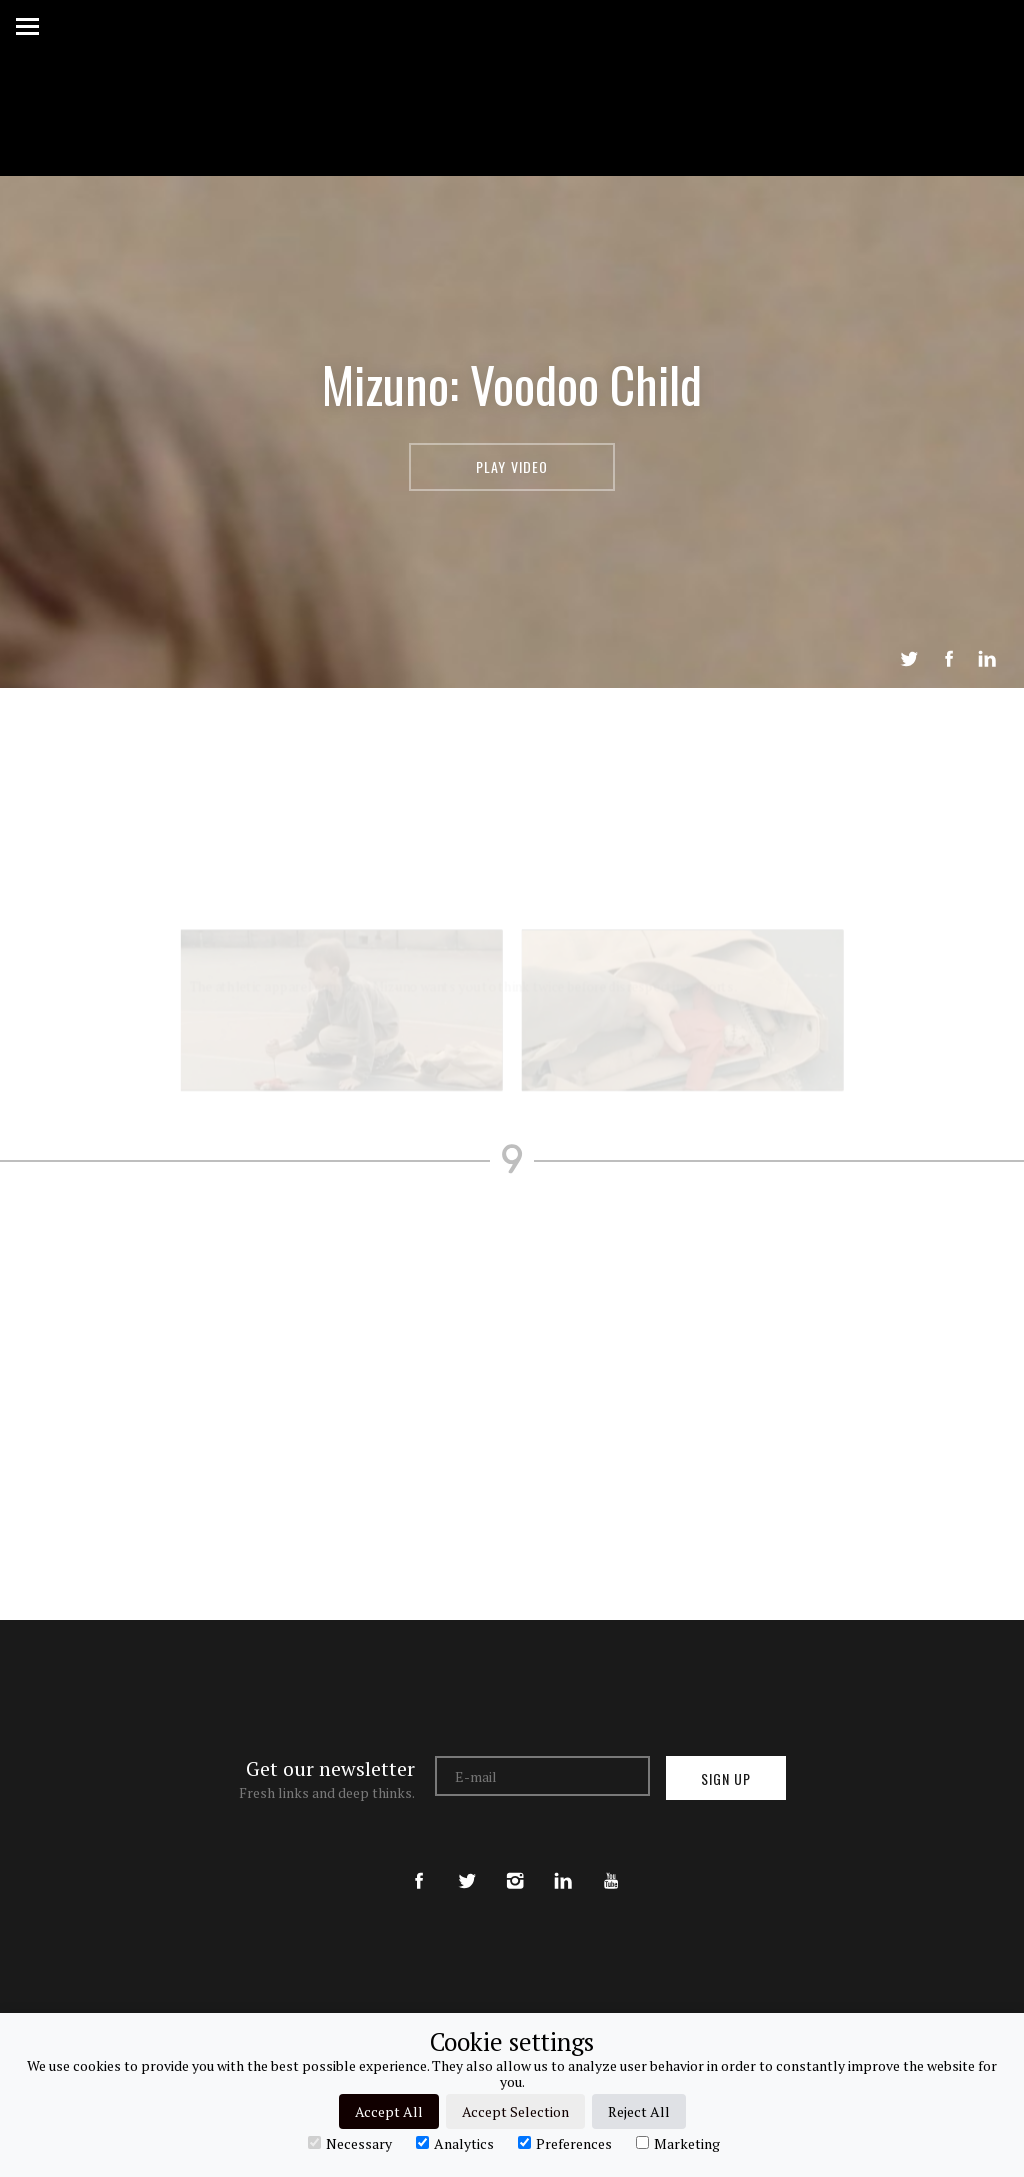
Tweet (909, 659)
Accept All (389, 2111)
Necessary (350, 2143)
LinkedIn (987, 659)
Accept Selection (515, 2111)
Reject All (639, 2111)
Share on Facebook (949, 659)
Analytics (455, 2143)
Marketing (678, 2143)
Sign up (726, 1778)
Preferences (565, 2143)
